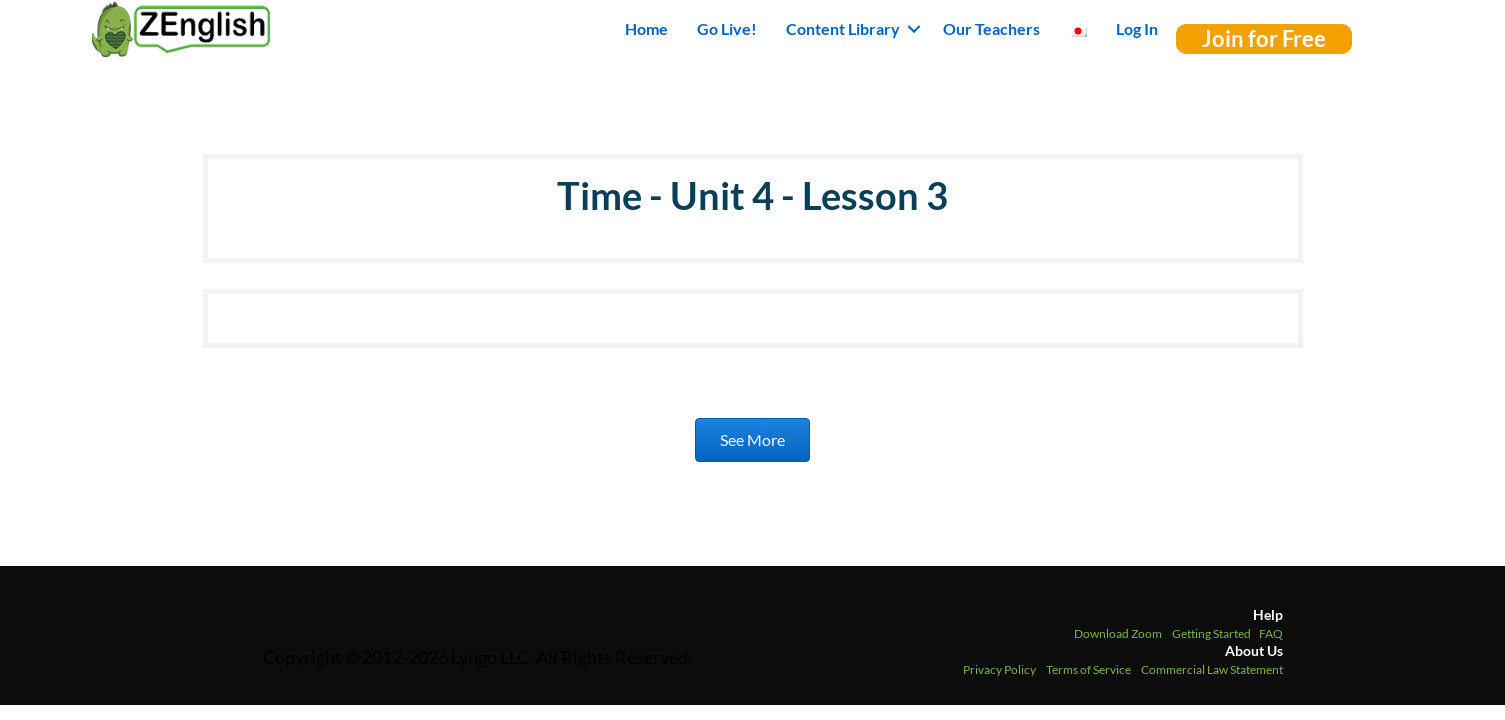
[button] (914, 29)
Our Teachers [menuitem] (991, 28)
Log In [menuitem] (1137, 28)
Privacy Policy (999, 669)
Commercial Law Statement (1212, 669)
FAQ (1271, 633)
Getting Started (1211, 633)
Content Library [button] (843, 28)
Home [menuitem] (646, 28)
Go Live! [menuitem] (727, 28)
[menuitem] (1078, 29)
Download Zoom (1118, 633)
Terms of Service (1088, 669)
